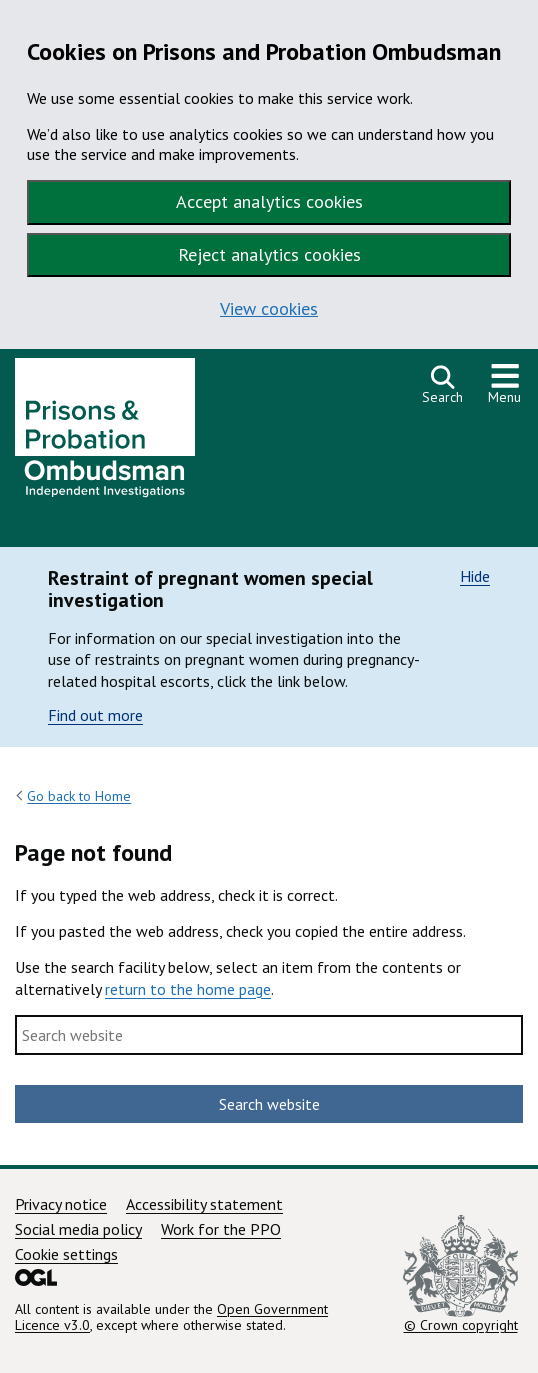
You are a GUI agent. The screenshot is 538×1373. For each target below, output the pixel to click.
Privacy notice (61, 1204)
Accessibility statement (204, 1204)
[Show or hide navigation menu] (505, 384)
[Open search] (442, 384)
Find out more (95, 715)
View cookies (269, 308)
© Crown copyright (460, 1274)
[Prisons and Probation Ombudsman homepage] (105, 433)
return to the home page (188, 989)
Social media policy (78, 1229)
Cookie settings (66, 1254)
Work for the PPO (221, 1229)
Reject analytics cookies (269, 254)
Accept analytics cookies (269, 201)
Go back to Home (79, 796)
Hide (475, 576)
